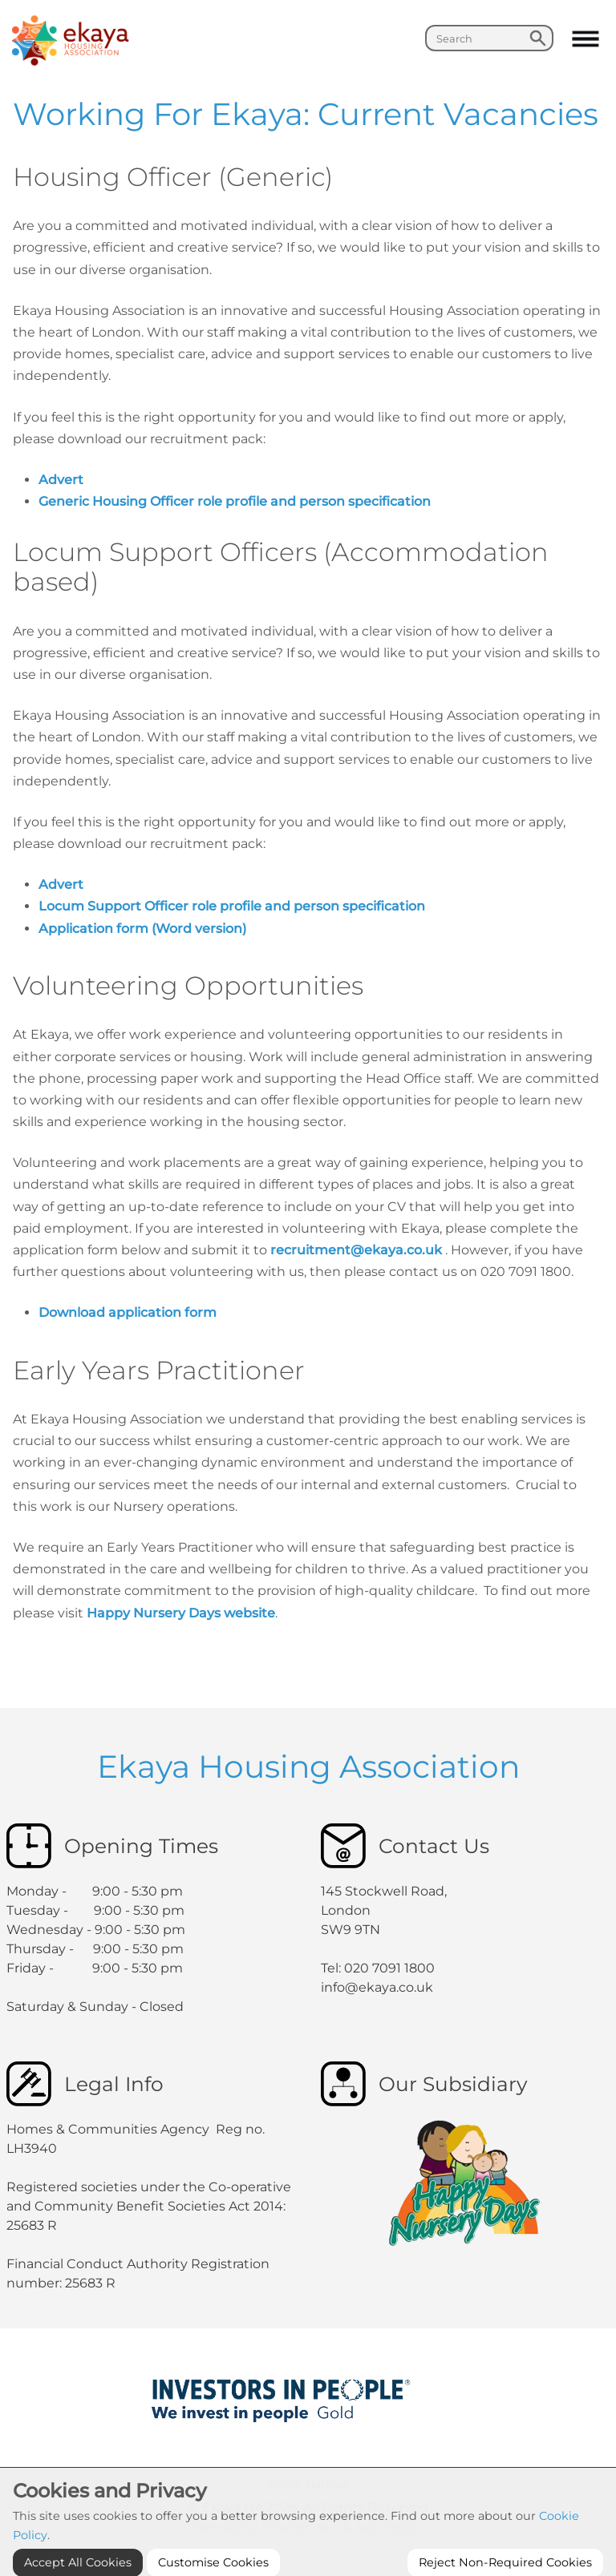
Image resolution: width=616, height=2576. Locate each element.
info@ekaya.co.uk (377, 1987)
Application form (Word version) (142, 928)
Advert (60, 479)
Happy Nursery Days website (181, 1613)
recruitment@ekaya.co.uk (357, 1250)
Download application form (129, 1312)
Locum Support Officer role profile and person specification (235, 906)
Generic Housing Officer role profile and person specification (237, 501)
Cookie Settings (307, 2484)
